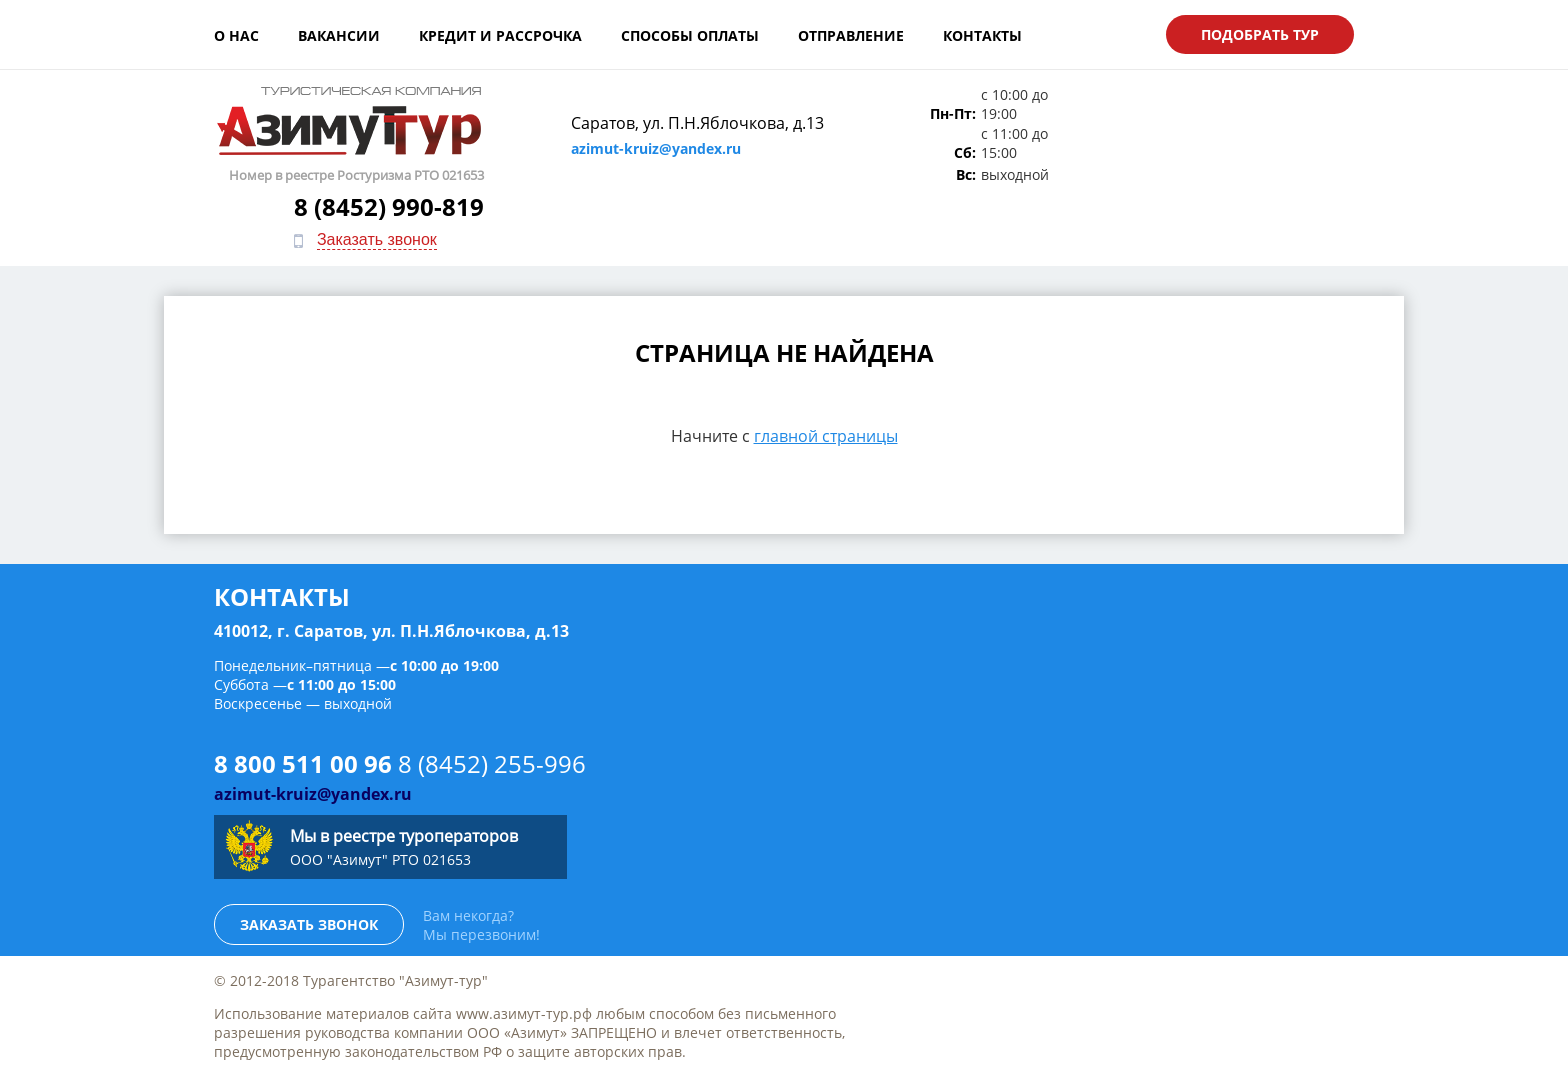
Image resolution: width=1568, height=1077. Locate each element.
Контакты (982, 35)
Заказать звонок (1247, 156)
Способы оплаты (690, 35)
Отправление (851, 35)
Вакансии (339, 35)
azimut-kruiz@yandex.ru (645, 148)
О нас (236, 35)
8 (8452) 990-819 (1259, 123)
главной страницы (826, 370)
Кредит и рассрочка (500, 35)
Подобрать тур (1260, 34)
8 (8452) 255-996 (492, 698)
